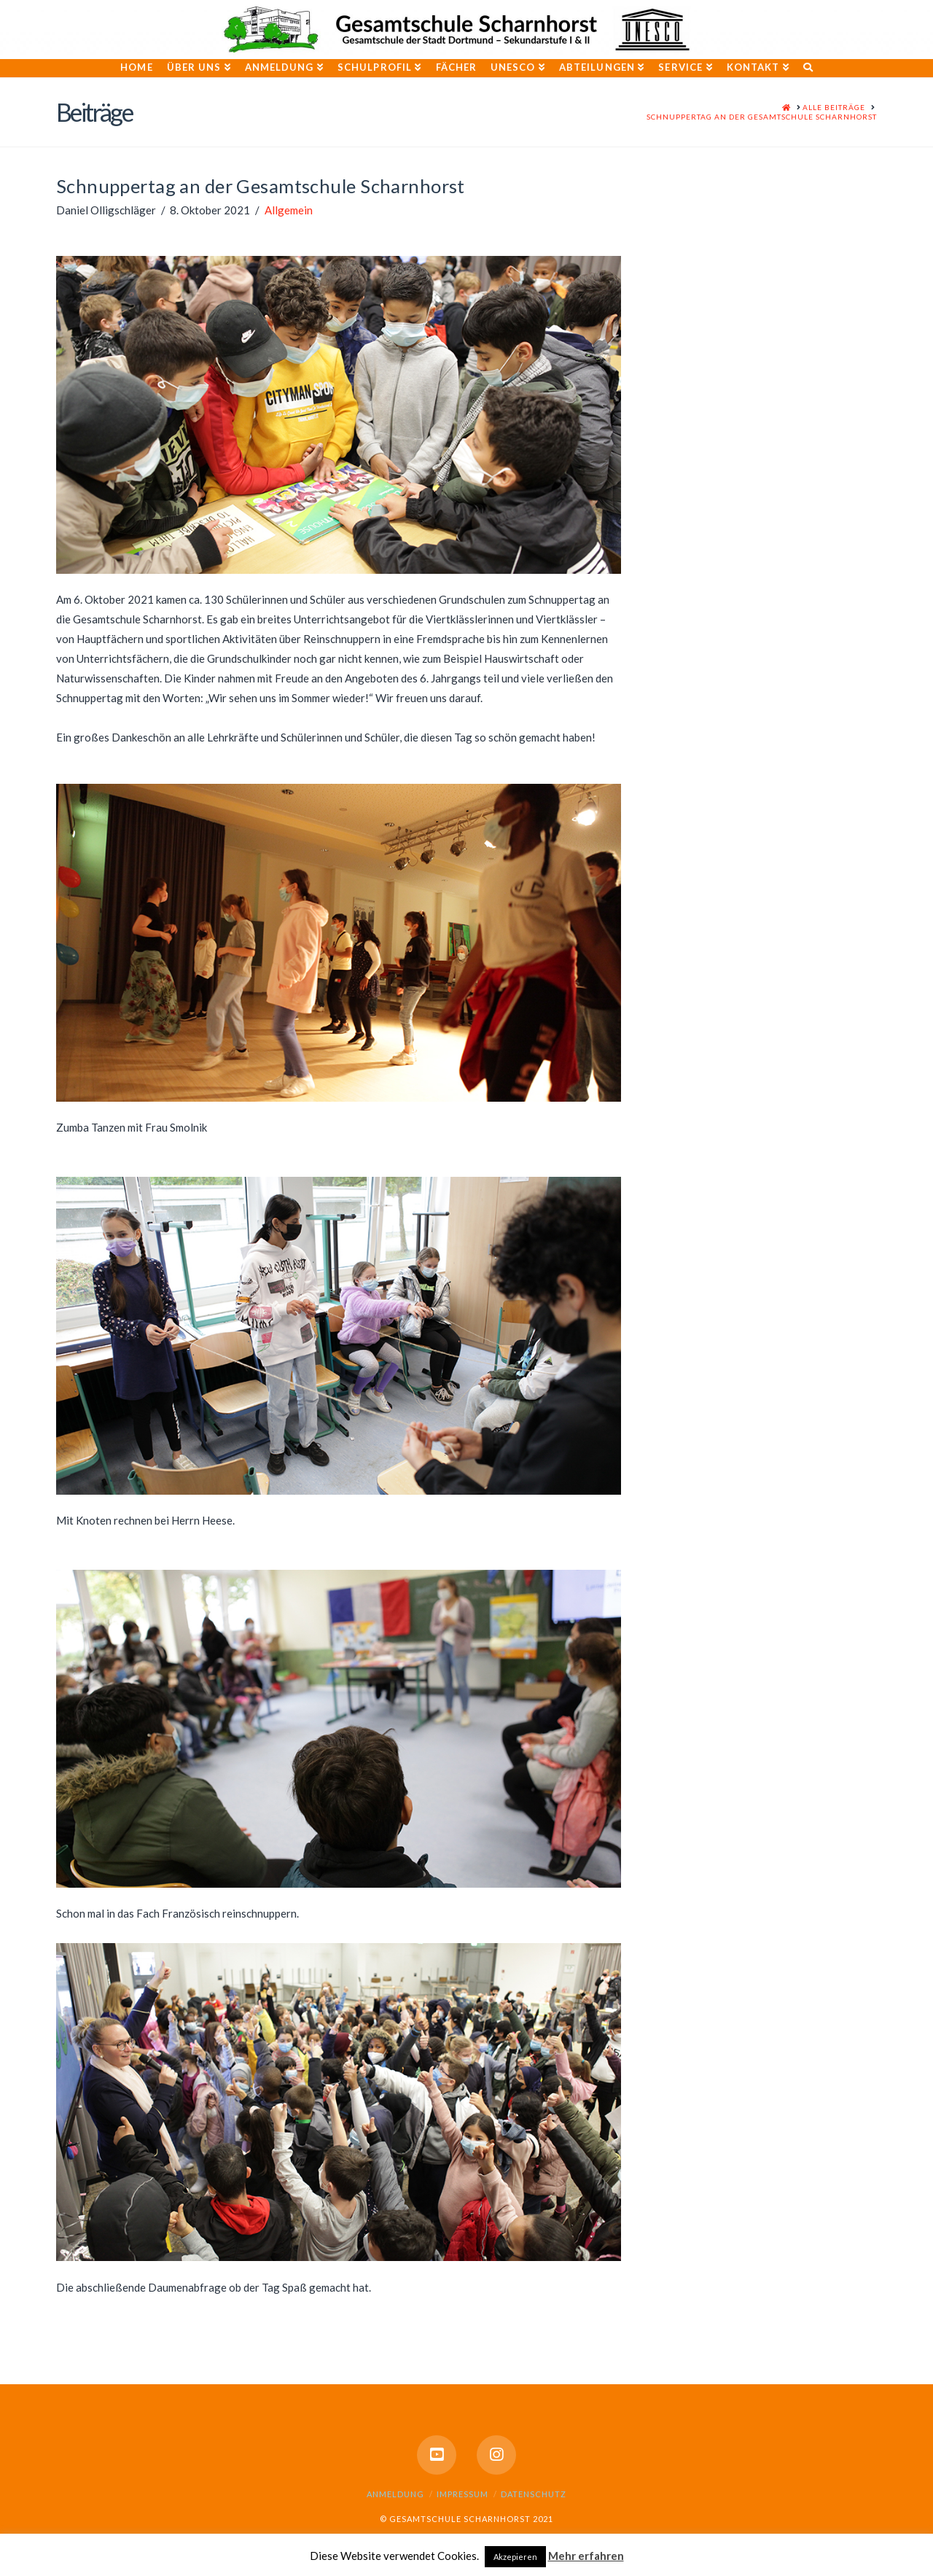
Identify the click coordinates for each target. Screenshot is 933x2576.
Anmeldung (395, 2494)
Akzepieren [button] (515, 2556)
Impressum (462, 2494)
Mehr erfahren (586, 2555)
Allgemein (289, 210)
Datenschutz (533, 2494)
